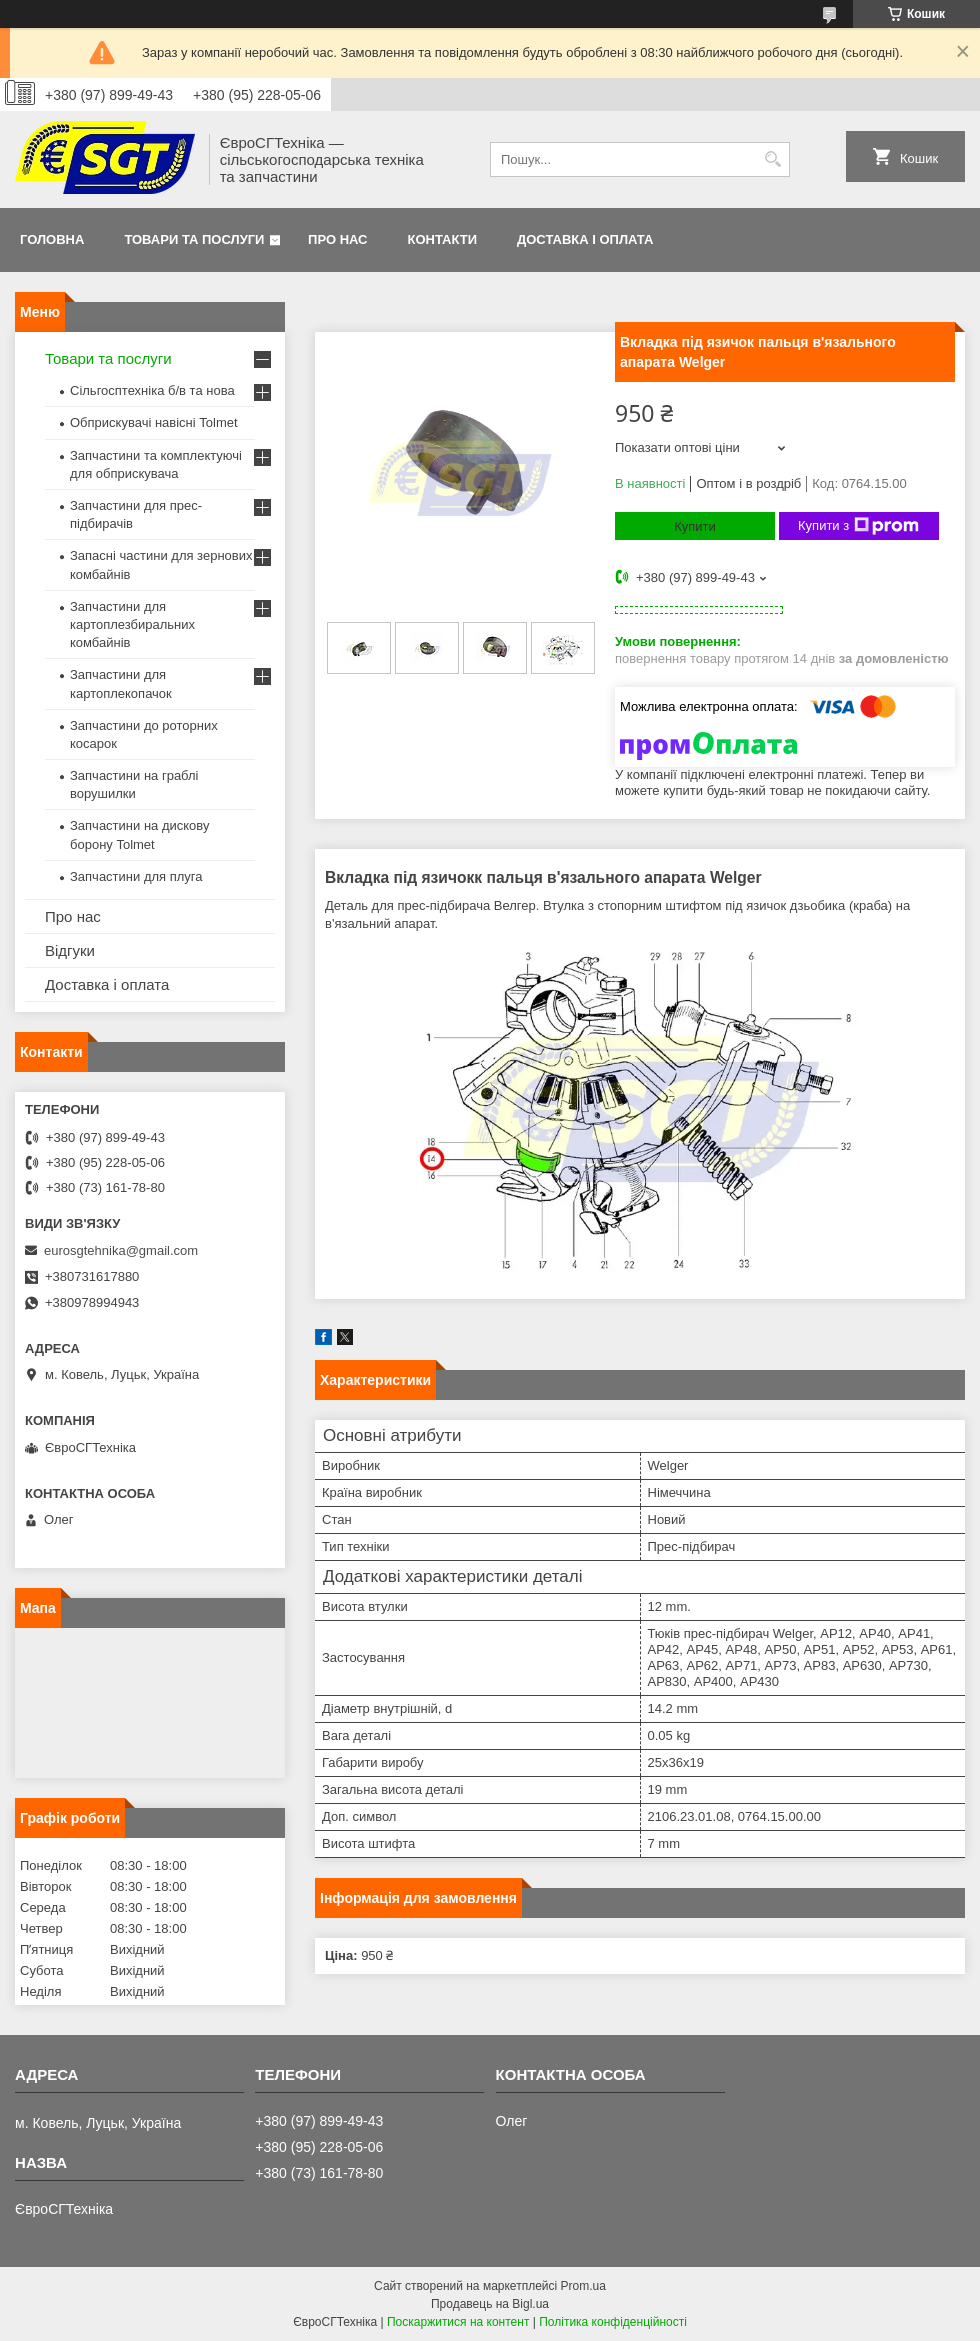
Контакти (443, 239)
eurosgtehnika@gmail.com (121, 1250)
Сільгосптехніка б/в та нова (152, 390)
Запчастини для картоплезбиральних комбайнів (132, 624)
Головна (52, 239)
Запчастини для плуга (136, 876)
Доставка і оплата (585, 239)
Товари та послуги (194, 239)
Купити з (858, 526)
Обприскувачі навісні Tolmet (154, 422)
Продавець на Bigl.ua (490, 2304)
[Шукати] (772, 159)
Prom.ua (583, 2286)
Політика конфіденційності (613, 2322)
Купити (695, 526)
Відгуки (70, 950)
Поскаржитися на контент (458, 2322)
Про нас (337, 239)
